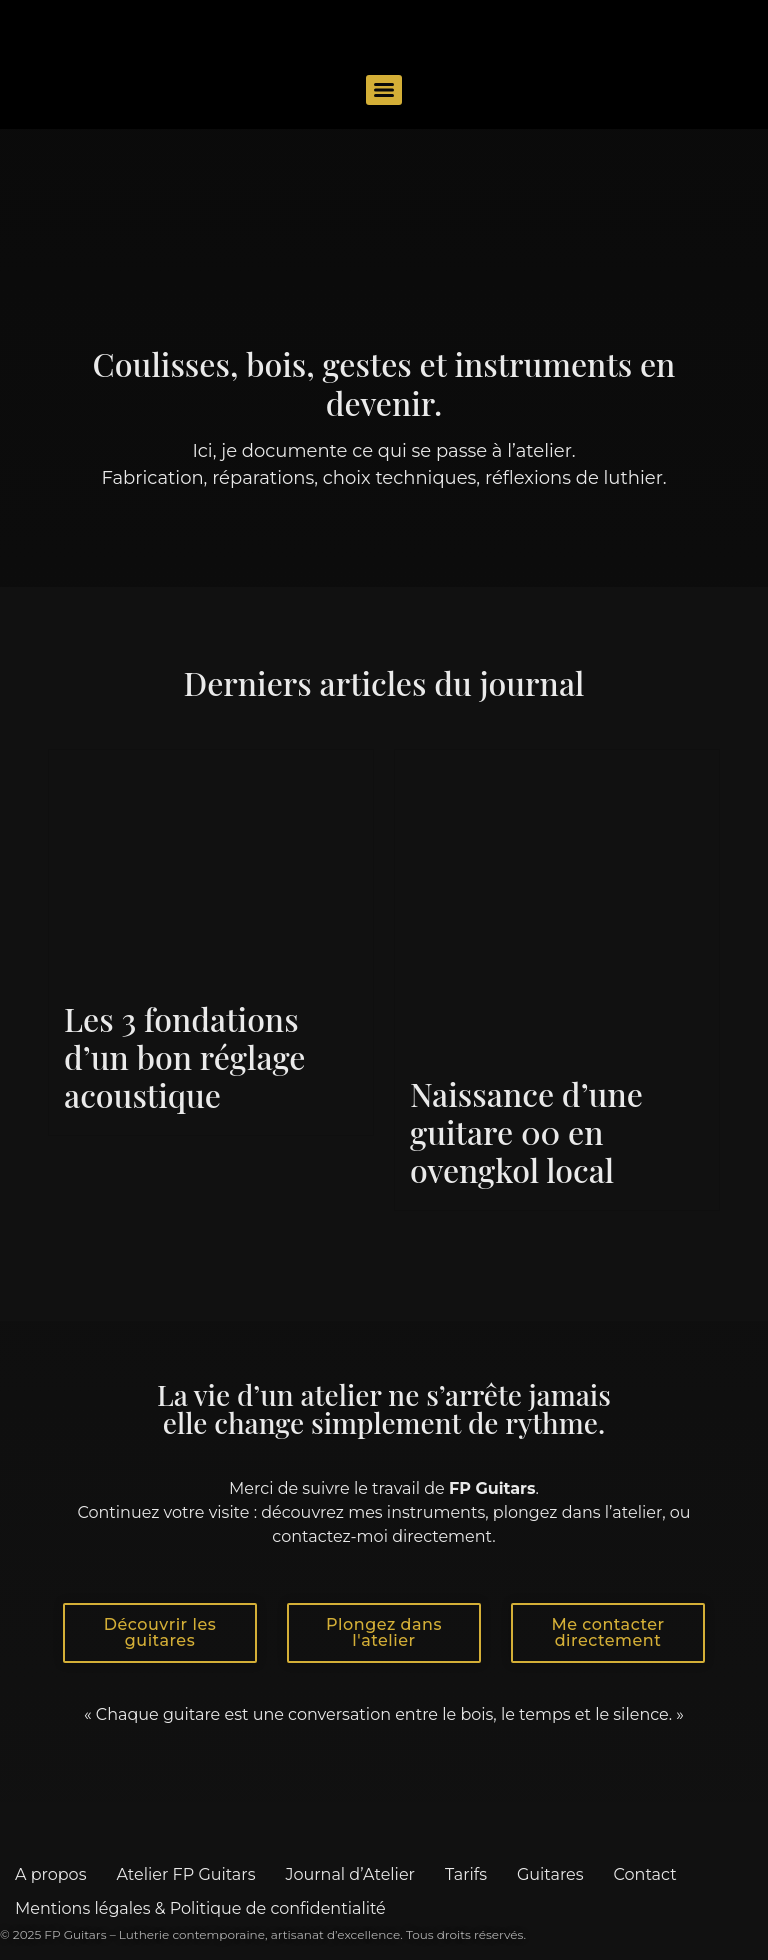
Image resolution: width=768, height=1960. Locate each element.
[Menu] (384, 90)
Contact (645, 1874)
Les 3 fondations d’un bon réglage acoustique (184, 1057)
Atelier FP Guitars (185, 1874)
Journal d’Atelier (350, 1874)
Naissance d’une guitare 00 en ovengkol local (526, 1132)
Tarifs (466, 1874)
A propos (50, 1874)
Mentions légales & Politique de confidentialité (200, 1908)
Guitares (550, 1874)
